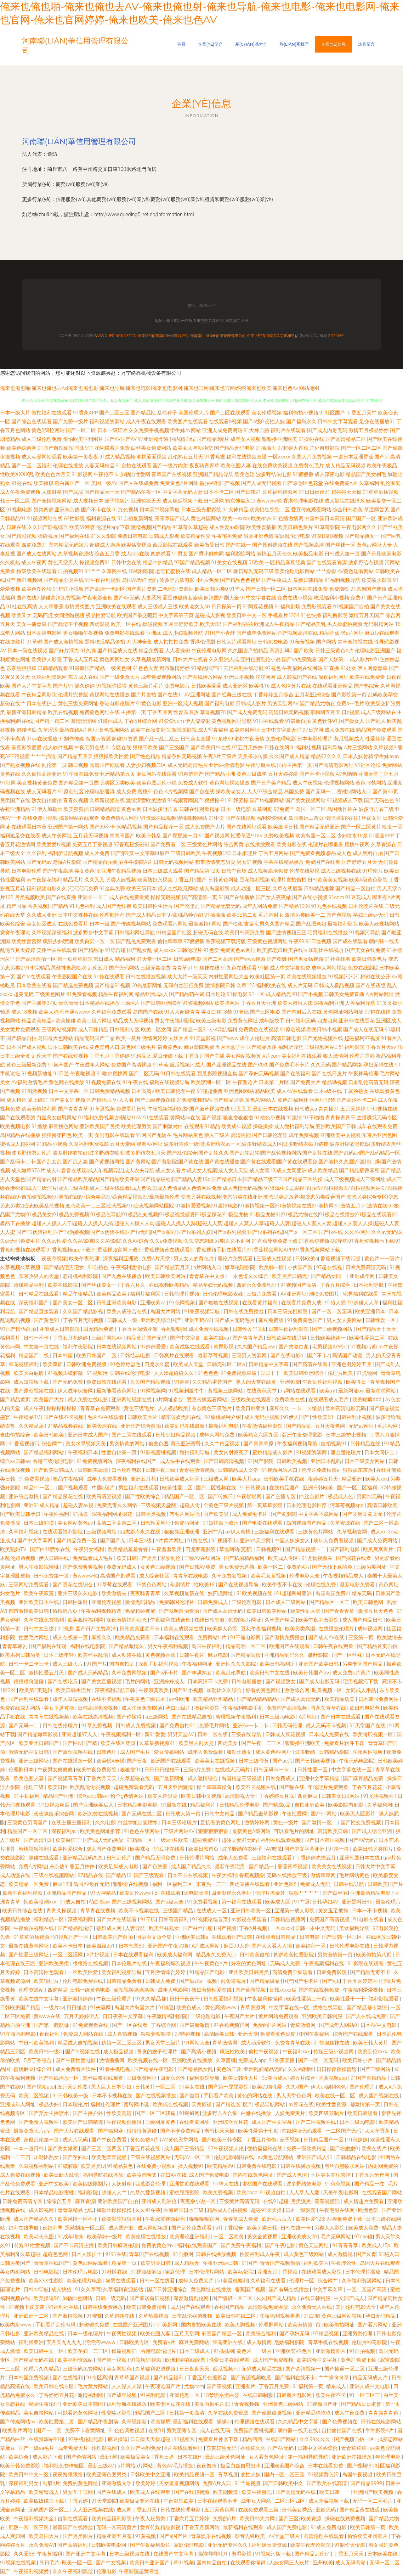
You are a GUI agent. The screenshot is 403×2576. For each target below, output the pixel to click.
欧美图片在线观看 (187, 422)
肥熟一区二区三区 (29, 2527)
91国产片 (96, 1664)
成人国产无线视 (113, 906)
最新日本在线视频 (273, 1109)
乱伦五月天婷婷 (17, 950)
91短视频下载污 (221, 1523)
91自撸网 (183, 2254)
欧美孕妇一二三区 (88, 2351)
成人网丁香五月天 (137, 2510)
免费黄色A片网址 (179, 483)
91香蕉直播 (282, 2060)
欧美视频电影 (15, 1126)
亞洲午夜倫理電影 (302, 1435)
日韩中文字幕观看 (338, 422)
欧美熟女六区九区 (259, 1435)
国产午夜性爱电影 (76, 2060)
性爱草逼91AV (247, 836)
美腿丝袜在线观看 (57, 950)
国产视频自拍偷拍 (179, 1611)
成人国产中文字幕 (272, 2122)
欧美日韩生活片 (74, 1690)
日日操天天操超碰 (151, 2439)
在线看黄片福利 (260, 1303)
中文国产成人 (349, 2298)
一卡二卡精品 (307, 1408)
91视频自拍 (273, 2193)
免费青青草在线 (293, 2043)
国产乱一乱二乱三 (159, 739)
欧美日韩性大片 (241, 2078)
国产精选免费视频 (73, 985)
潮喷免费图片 (324, 1294)
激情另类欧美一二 (305, 915)
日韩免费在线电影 (257, 2166)
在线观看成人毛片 (329, 1400)
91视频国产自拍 (351, 607)
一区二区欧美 (229, 2237)
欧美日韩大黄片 (371, 2043)
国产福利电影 (219, 703)
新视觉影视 (184, 730)
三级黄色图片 (50, 994)
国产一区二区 (81, 430)
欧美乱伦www (135, 1893)
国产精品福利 (169, 2378)
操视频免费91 (94, 562)
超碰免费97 (205, 1840)
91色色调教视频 (127, 2430)
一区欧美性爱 (83, 1972)
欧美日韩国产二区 (97, 1355)
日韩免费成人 (213, 1602)
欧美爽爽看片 (378, 1549)
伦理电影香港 (100, 792)
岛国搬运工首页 (306, 818)
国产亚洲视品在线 (226, 1065)
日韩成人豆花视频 (286, 1734)
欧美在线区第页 (118, 1743)
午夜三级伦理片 (114, 1999)
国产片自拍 (143, 695)
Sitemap (336, 336)
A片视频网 (176, 792)
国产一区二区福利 (31, 466)
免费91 (358, 598)
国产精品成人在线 (117, 651)
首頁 (181, 44)
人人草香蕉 (51, 607)
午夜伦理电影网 (209, 651)
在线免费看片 (73, 924)
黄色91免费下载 (359, 2360)
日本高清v (142, 1091)
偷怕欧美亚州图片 (83, 439)
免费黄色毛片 (309, 466)
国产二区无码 (144, 1074)
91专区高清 (99, 2378)
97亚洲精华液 (153, 439)
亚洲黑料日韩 (357, 1902)
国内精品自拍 (212, 2563)
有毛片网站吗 (185, 1514)
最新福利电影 (224, 1426)
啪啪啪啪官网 (205, 2219)
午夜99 (296, 941)
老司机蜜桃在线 (172, 571)
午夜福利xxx (296, 2052)
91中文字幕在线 (258, 598)
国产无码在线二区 (142, 1814)
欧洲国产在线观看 (290, 1646)
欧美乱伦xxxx (373, 2052)
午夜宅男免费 (227, 536)
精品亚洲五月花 (114, 2536)
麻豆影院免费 (199, 1047)
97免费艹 (284, 809)
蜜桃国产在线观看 (263, 2184)
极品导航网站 (270, 2104)
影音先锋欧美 (250, 2536)
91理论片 (372, 871)
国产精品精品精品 (257, 1699)
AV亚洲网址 (197, 695)
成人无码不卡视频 (326, 1726)
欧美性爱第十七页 (259, 2131)
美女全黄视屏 (263, 2237)
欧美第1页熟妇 (36, 1690)
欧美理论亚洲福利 (190, 2237)
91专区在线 (119, 748)
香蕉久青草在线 (329, 1708)
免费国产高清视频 (131, 1065)
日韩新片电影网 (294, 2395)
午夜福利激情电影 (131, 1267)
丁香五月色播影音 (208, 2378)
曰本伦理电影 (127, 1470)
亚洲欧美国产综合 (285, 2466)
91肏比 (241, 1012)
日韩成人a (305, 1109)
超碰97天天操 (267, 2210)
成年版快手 (271, 1021)
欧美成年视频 (236, 1126)
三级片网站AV (107, 1338)
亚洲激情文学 (117, 2483)
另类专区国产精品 (363, 1664)
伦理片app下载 (112, 527)
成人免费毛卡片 (250, 1514)
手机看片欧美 (219, 2096)
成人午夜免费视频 (20, 492)
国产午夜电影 (280, 2245)
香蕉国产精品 (230, 2307)
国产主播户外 (88, 2113)
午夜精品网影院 (39, 695)
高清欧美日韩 (333, 1831)
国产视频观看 (73, 1488)
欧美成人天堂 (189, 1364)
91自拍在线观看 (134, 466)
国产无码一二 (320, 792)
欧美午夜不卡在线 (283, 1585)
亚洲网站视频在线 (132, 1400)
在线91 (156, 2430)
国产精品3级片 (213, 439)
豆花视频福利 (24, 1364)
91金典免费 (112, 888)
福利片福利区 (146, 1294)
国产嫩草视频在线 (209, 1109)
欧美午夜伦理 (84, 1259)
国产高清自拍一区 (36, 959)
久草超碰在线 (135, 1778)
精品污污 (253, 2439)
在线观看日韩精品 (276, 1937)
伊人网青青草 (372, 668)
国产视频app (40, 2087)
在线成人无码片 (233, 1770)
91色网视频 (182, 1303)
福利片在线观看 (288, 430)
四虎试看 (160, 554)
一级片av (54, 2008)
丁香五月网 (160, 712)
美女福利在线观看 (301, 1056)
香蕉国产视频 (250, 2289)
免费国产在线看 (322, 862)
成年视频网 (370, 1629)
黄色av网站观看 (91, 2263)
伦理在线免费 (321, 1585)
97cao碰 (363, 2237)
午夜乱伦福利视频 (323, 1382)
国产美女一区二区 (73, 1303)
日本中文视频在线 (78, 915)
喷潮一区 (392, 827)
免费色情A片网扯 (119, 818)
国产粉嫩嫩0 (344, 2148)
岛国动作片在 (342, 809)
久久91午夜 (148, 2210)
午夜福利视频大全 (34, 2519)
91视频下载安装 (27, 2307)
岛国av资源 (98, 739)
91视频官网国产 (185, 800)
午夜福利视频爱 (32, 2571)
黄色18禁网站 (370, 783)
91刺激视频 (34, 1091)
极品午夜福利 (68, 1479)
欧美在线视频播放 (307, 977)
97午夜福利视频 (103, 580)
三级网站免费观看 (29, 1585)
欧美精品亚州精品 (213, 1699)
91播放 (39, 1126)
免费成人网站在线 (84, 2034)
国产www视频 (249, 959)
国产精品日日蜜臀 (362, 2404)
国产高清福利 (73, 2545)
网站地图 (309, 388)
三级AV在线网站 (203, 1558)
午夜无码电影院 (357, 1761)
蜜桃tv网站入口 (354, 792)
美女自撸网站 (39, 2413)
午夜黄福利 (50, 2554)
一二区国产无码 (344, 2131)
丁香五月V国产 (190, 880)
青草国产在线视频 (171, 474)
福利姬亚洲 (31, 2342)
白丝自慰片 (312, 1496)
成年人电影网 (173, 1990)
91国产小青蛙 (219, 633)
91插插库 (266, 448)
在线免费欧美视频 (272, 466)
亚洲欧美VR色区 (294, 2351)
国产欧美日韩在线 (210, 748)
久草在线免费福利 (44, 1620)
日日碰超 (77, 2008)
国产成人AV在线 (327, 1637)
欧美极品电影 (308, 554)
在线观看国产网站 (382, 2193)
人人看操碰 (177, 651)
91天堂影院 (104, 2501)
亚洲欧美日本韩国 (83, 2404)
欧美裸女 (140, 1849)
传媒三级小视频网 (334, 2052)
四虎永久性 (173, 2078)
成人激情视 (340, 2254)
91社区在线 (114, 2272)
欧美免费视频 (218, 2193)
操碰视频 (152, 624)
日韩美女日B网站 (341, 1796)
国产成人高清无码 (223, 1611)
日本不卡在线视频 (188, 1875)
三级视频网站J (321, 1047)
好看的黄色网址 (249, 1963)
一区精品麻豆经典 (285, 562)
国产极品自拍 (21, 1038)
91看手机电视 (115, 2069)
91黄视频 (146, 2536)
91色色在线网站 (142, 1831)
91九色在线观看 (239, 968)
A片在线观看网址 (184, 2448)
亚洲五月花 (144, 1479)
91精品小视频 (52, 1144)
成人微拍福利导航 (294, 1126)
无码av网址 (362, 1426)
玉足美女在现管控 (331, 2175)
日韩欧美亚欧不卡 (140, 1629)
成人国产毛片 (135, 1752)
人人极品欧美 (173, 1408)
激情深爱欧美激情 (146, 800)
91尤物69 (222, 739)
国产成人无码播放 (103, 1840)
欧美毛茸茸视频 (269, 1576)
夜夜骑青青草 (204, 466)
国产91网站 (324, 1814)
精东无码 (362, 1593)
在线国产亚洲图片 (133, 2325)
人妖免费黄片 (290, 2113)
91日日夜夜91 (314, 492)
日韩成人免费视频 (136, 1726)
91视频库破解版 (66, 1373)
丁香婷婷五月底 (277, 1796)
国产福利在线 (74, 536)
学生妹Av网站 (185, 430)
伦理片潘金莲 (271, 1893)
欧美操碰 (65, 1021)
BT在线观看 (168, 1893)
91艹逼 (302, 1902)
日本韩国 (63, 1355)
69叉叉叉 (241, 1109)
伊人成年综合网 (76, 1391)
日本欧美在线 (383, 2554)
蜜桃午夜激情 (249, 739)
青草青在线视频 (98, 1911)
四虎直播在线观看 (250, 1884)
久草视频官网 (352, 1532)
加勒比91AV (128, 1118)
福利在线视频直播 (246, 457)
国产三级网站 (376, 2069)
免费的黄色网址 (81, 2483)
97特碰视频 (188, 2034)
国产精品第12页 (202, 871)
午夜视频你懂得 (124, 2122)
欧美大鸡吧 (51, 1012)
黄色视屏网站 (114, 730)
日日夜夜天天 (195, 2369)
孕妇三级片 (178, 1708)
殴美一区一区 (78, 2563)
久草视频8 (384, 748)
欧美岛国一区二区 (315, 836)
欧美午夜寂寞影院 (150, 730)
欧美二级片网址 (94, 1021)
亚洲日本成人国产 (88, 1435)
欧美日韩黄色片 (369, 959)
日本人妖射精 (358, 756)
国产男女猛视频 (305, 959)
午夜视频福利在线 (324, 1963)
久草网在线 (114, 571)
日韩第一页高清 (187, 2413)
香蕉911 (84, 448)
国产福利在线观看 (29, 1699)
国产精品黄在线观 (360, 2510)
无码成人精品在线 (262, 2369)
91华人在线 (226, 2184)
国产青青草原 (248, 1338)
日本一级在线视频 (27, 651)
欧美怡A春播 (110, 1761)
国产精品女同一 (329, 1276)
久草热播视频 (154, 2316)
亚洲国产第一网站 (68, 827)
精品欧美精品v (37, 1021)
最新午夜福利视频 (23, 1893)
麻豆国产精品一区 (222, 2334)
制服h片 (51, 2483)
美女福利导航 (355, 1928)
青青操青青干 (340, 1118)
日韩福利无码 (301, 1021)
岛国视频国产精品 (307, 1523)
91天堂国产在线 (368, 1726)
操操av (224, 2422)
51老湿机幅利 (232, 2281)
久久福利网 (301, 2069)
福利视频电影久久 (46, 888)
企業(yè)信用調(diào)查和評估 (163, 336)
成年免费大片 (73, 2448)
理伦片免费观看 (236, 1259)
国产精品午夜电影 (154, 2069)
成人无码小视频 (262, 1417)
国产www (227, 1038)
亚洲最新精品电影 (371, 1893)
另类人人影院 (330, 2228)
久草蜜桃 (226, 2060)
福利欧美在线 (271, 985)
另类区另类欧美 (117, 783)
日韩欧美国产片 (385, 1884)
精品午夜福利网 (115, 994)
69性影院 (74, 518)
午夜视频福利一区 (121, 1734)
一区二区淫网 (68, 1955)
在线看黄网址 (195, 2122)
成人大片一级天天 (187, 977)
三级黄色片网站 (204, 844)
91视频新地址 (36, 1074)
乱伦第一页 (54, 765)
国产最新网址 (169, 1778)
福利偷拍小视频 (300, 413)
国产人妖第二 (333, 659)
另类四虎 (43, 510)
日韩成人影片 (251, 703)
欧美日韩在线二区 (236, 2316)
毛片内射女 (271, 915)
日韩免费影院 (332, 1972)
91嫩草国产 (61, 1065)
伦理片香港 (362, 1056)
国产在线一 (238, 545)
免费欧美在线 (290, 1400)
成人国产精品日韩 (363, 1620)
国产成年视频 (122, 2395)
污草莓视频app (347, 1505)
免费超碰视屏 (140, 1611)
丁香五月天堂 (361, 413)
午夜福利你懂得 (265, 1999)
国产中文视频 (111, 2563)
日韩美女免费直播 (344, 994)
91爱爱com (171, 721)
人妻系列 (151, 598)
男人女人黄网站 (344, 1320)
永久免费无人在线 (312, 2307)
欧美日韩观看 (363, 2113)
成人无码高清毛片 (187, 765)
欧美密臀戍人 (44, 2492)
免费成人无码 (316, 1884)
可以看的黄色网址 (78, 2413)
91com (336, 897)
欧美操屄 (160, 2422)
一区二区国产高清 (367, 2289)
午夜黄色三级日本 (146, 1699)
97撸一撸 (339, 1849)
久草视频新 (135, 2422)
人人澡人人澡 (127, 2386)
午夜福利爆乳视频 (171, 1963)
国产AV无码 (127, 598)
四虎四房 (327, 1021)
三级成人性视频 (274, 1259)
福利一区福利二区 (173, 1884)
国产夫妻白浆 (294, 1347)
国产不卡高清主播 (74, 2245)
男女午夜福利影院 (175, 1021)
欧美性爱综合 (68, 1849)
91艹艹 (92, 571)
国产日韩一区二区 (266, 589)
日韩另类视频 (151, 1514)
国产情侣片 (99, 1100)
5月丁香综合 (38, 2060)
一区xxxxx (279, 457)
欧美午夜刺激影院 (319, 1620)
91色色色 (208, 1373)
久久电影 (105, 1822)
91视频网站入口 (280, 1470)
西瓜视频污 (226, 2369)
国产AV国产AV (121, 439)
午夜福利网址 (197, 1664)
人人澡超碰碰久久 (174, 1373)
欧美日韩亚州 (251, 1408)
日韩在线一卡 (296, 2228)
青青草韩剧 (15, 1646)
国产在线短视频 (70, 1056)
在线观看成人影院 (322, 2272)
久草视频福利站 (37, 2166)
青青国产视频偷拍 (280, 2263)
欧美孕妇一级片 (105, 2237)
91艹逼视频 (248, 2483)
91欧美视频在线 (255, 1593)
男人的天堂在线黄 (256, 1382)
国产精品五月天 (75, 756)
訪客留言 (366, 44)
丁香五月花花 (367, 1787)
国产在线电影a (287, 1355)
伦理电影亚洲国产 (375, 651)
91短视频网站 (197, 1003)
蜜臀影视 (224, 1347)
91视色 (273, 668)
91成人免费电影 (329, 2527)
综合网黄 (234, 844)
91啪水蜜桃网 (112, 1074)
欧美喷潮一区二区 (211, 1082)
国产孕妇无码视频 (259, 1074)
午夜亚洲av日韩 (221, 2263)
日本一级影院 (301, 2210)
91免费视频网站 (95, 1461)
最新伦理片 (388, 1902)
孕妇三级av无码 (370, 915)
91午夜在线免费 (81, 774)
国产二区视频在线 (216, 1488)
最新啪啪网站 (381, 1391)
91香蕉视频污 (24, 1444)
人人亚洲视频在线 (93, 2510)
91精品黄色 (120, 2166)
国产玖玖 (258, 1065)
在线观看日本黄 (29, 827)
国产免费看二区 (168, 844)
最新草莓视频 (213, 1355)
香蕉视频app (333, 2078)
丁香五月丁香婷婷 (109, 1056)
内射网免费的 (384, 2166)
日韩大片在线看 (190, 659)
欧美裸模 (43, 483)
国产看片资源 (141, 589)
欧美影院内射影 (346, 1805)
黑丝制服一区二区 (85, 2228)
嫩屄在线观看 (121, 2281)
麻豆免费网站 (194, 2342)
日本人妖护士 (87, 2254)
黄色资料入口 (104, 1047)
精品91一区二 (40, 1488)
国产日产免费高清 (96, 1629)
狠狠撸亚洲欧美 (279, 439)
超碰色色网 (56, 2254)
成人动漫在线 (127, 1655)
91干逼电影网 (246, 1637)
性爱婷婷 (375, 739)
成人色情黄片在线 (291, 686)
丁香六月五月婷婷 (190, 2519)
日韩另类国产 (15, 2263)
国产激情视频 (68, 2316)
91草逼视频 (102, 1109)
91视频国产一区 (71, 1937)
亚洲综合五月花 (231, 2122)
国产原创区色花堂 (303, 483)
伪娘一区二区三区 (122, 2043)
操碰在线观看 (44, 1858)
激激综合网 (296, 1690)
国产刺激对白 (168, 1126)
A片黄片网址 (170, 1541)
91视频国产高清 (299, 1285)
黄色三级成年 (251, 774)
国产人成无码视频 (261, 483)
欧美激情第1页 (304, 2325)
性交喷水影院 (117, 2413)
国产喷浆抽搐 (238, 924)
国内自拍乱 (122, 1664)
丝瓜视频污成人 (187, 1065)
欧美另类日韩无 (290, 1276)
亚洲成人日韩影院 (60, 1329)
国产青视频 (220, 2386)
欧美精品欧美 (112, 1294)
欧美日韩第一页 (368, 2527)
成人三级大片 (68, 1664)
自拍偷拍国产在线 (342, 2430)
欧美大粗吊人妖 (295, 1003)
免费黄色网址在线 (99, 712)
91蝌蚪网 (189, 2113)
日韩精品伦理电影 (240, 1805)
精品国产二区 (151, 2413)
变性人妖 (275, 422)
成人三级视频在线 (341, 871)
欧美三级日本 (141, 888)
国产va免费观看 (299, 659)
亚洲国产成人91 (315, 2157)
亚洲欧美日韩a (192, 1937)
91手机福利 (27, 1796)
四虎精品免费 (99, 1329)
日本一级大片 (15, 413)
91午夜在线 (135, 1082)
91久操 (88, 651)
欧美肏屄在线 (102, 1426)
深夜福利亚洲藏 (121, 1259)
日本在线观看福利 (134, 1955)
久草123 (245, 985)
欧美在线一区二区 (335, 2096)
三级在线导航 (247, 1734)
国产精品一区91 (190, 1029)
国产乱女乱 (139, 950)
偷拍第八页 (65, 1611)
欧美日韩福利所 (278, 1664)
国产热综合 (366, 686)
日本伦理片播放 (363, 2272)
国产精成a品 (277, 1805)
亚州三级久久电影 (78, 1593)
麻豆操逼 (118, 2439)
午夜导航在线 (261, 765)
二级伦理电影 (206, 2016)
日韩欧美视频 (292, 1461)
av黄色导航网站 (276, 2157)
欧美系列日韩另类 (21, 1655)
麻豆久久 (279, 1408)
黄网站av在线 (185, 1118)
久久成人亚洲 (41, 915)
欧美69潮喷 (82, 527)
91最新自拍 (298, 721)
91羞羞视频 (302, 642)
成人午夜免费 (350, 2413)
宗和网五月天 (325, 712)
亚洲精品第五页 (117, 774)
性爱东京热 (186, 712)
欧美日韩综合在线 (23, 1911)
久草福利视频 (24, 1532)
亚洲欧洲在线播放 (352, 2457)
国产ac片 (282, 1761)
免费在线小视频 (295, 598)
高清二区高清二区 (117, 1523)
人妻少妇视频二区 (146, 765)
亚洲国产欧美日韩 (319, 1664)
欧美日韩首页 (204, 1849)
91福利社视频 (306, 748)
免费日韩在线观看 (107, 1382)
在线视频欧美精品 (169, 1285)
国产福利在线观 (49, 1646)
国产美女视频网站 (305, 800)
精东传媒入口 (240, 501)
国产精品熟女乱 (196, 2069)
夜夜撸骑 (207, 2466)
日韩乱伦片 (119, 1858)
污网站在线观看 (298, 1391)
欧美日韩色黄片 (295, 527)
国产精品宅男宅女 (64, 1267)
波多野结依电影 (273, 474)
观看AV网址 (149, 1144)
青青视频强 (328, 2201)
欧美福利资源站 (76, 2360)
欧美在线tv (295, 950)
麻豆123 (62, 1884)
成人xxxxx (164, 950)
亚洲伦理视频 (107, 1602)
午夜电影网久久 (359, 527)
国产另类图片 (78, 2536)
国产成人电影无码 (320, 1682)
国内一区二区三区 (285, 2475)
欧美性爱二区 (178, 1488)
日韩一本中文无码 (316, 1928)
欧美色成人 (189, 2008)
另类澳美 (301, 2201)
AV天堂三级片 (285, 2536)
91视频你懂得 (111, 686)
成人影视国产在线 (297, 677)
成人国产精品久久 (192, 1867)
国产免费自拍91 (177, 1726)
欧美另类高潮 (300, 1629)
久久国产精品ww (256, 1347)
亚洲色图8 (286, 1884)
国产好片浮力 (64, 651)
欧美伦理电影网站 (295, 571)
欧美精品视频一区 (195, 2475)
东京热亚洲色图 (379, 1135)
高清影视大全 (240, 1796)
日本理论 (216, 994)
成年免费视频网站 (161, 677)
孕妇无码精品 (381, 2316)
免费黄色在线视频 (258, 1029)
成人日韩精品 (93, 1029)
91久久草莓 (88, 2289)
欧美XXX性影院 (46, 2281)
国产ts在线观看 (33, 977)
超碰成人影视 (210, 615)
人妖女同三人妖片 (289, 2563)
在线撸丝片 (12, 642)
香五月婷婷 (83, 1867)
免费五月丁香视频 (92, 844)
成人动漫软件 (256, 2043)
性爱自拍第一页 (119, 1452)
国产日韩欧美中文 (283, 2483)
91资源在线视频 (158, 818)
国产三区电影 (265, 1012)
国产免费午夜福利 (241, 2245)
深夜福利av (64, 1831)
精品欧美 (265, 1091)
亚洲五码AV (198, 1320)
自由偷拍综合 (15, 1435)
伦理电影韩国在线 (234, 2157)
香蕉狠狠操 (173, 1329)
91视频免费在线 (103, 1082)
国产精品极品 (265, 1981)
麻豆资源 (85, 2201)
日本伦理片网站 (207, 2272)
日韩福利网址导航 (135, 933)
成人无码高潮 (351, 2563)
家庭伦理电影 (189, 2545)
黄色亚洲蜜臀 (186, 1444)
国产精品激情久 (127, 1646)
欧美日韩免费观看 (147, 2307)
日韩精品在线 (366, 1444)
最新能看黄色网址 (117, 1391)
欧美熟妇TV (13, 1549)
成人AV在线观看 (294, 1091)
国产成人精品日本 (146, 915)
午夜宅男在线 (89, 748)
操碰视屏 (48, 536)
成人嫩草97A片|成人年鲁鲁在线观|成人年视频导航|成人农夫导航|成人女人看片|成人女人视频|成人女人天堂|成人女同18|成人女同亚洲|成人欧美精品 (174, 1170)
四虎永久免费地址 (257, 1285)
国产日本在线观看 (341, 1717)
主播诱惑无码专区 (377, 1118)
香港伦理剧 (202, 642)
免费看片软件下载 (345, 1743)
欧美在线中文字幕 (39, 1999)
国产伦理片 (362, 2087)
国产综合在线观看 (31, 422)
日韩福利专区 (125, 1029)
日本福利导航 (369, 1285)
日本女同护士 (380, 1452)
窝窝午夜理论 (15, 933)
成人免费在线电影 (88, 1400)
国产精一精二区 (52, 721)
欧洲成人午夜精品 (274, 624)
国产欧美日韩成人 (54, 1470)
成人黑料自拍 (368, 853)
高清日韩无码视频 (289, 712)
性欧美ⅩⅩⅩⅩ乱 (17, 474)
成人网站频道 (153, 2228)
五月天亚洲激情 (176, 1787)
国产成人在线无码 (363, 1029)
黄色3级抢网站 (48, 430)
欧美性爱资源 (332, 2104)
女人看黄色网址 (267, 2457)
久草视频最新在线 (185, 1593)
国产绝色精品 (145, 756)
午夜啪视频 (82, 1074)
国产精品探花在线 (63, 1496)
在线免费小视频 (40, 818)
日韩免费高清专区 (23, 2201)
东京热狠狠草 (21, 668)
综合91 (44, 2069)
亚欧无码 (326, 2510)
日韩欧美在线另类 (287, 1338)
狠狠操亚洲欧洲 (182, 1532)
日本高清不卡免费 (208, 1682)
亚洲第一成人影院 (295, 1911)
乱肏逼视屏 (234, 1981)
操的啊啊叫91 (213, 2554)
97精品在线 (91, 1875)
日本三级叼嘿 (39, 1523)
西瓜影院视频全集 (217, 1074)
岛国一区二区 (311, 809)
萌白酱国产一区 (72, 483)
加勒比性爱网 (135, 474)
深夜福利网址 (333, 677)
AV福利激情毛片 (29, 1082)
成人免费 (126, 792)
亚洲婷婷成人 (169, 1682)
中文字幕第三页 (176, 615)
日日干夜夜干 (185, 1999)
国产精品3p (91, 950)
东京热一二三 (211, 1884)
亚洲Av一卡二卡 (251, 1726)
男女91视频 (250, 862)
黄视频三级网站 (226, 1391)
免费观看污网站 (170, 924)
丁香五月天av (381, 1047)
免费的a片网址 (245, 1620)
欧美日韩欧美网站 (166, 1276)
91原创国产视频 (368, 589)
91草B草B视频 (327, 536)
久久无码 (321, 1065)
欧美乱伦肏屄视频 (90, 1787)
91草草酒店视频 (381, 492)
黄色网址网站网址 (343, 1012)
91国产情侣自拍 (18, 1329)
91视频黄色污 (324, 2475)
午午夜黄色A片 (211, 1963)
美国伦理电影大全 (356, 2307)
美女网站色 (119, 2369)
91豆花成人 (358, 897)
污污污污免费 (83, 888)
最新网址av (350, 1391)
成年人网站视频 (329, 968)
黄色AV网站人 (260, 1100)
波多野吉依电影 (177, 580)
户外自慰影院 (324, 448)
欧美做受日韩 (209, 545)
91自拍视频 (362, 2351)
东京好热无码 (222, 2448)
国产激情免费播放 (285, 1637)
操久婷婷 (85, 686)
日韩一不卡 (37, 1338)
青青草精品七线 (76, 2210)
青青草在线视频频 (49, 1717)
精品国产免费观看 (376, 730)
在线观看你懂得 (248, 2563)
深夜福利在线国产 (136, 1461)
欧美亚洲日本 (371, 1311)
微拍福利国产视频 (220, 483)
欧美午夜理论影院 (311, 2545)
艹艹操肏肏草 (334, 2378)
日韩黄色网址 (223, 880)
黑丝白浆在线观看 (103, 2078)
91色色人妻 (145, 668)
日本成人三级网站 (286, 1602)
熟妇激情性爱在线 (212, 1990)
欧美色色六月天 (53, 474)
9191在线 (116, 2254)
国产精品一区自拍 (355, 888)
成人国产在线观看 (191, 2307)
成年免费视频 (304, 1135)
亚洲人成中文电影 (370, 2386)
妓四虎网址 (221, 1593)
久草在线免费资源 (228, 2413)
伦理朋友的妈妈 (342, 818)
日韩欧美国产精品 (21, 2008)
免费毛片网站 (214, 1726)
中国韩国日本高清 (324, 518)
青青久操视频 (62, 1911)
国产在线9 (27, 598)
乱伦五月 (98, 968)
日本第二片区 (274, 1082)
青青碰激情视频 (197, 1470)
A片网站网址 (380, 994)
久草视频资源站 (75, 554)
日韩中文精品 (220, 1814)
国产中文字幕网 (35, 1541)
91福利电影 (153, 2395)
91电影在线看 (369, 1919)
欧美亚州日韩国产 (39, 1743)
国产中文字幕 (186, 1338)
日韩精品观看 (53, 668)
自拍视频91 (71, 571)
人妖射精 (52, 492)
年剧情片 (180, 1585)
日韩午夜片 (192, 1655)
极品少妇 (49, 2104)
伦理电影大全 (305, 1576)
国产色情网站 (82, 2457)
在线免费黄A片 (341, 483)
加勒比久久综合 (225, 1690)
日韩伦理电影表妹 (223, 1294)
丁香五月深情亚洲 (138, 1329)
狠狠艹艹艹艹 (304, 1893)
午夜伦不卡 (106, 474)
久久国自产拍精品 (248, 651)
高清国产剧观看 (107, 765)
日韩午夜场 (234, 871)
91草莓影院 (327, 527)
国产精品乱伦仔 (76, 1928)
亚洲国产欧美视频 (373, 2492)
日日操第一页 (226, 607)
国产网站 (326, 642)
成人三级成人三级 (158, 607)
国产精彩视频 (21, 536)
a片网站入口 (208, 1267)
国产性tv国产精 (80, 1743)
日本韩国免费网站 (379, 1699)
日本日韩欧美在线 (68, 1047)
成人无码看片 (41, 792)
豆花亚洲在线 (228, 2342)
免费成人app (252, 2060)
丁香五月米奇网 (372, 2175)
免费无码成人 (122, 1567)
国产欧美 (304, 651)
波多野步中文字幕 (93, 933)
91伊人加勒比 (46, 809)
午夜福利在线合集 (171, 1620)
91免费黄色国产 (305, 1320)
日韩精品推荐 (319, 888)
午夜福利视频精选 (101, 1611)
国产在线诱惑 (370, 985)
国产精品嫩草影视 (38, 1734)
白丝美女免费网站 (151, 448)
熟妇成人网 (109, 1928)
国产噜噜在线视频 (219, 1303)
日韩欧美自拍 (255, 1955)
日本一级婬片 (112, 430)
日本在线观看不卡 (218, 2501)
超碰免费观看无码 (134, 1787)
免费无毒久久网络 (118, 1505)
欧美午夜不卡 (331, 2395)
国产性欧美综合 (143, 1496)
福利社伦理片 (106, 2104)
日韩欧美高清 (93, 1470)
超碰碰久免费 (95, 2325)
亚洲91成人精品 (42, 1505)
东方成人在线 (83, 677)
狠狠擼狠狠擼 (238, 1118)
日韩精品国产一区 (324, 2140)
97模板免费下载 (345, 2219)
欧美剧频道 (226, 2492)
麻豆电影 (218, 1655)
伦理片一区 (302, 2281)
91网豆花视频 (258, 607)
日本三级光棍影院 (201, 510)
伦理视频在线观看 (255, 2422)
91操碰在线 (311, 439)
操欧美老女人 (231, 792)
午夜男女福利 (89, 1549)
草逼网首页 (376, 510)
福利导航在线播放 (103, 2175)
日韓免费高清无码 (366, 1267)
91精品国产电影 (207, 1972)
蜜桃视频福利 (34, 1849)
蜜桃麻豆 (24, 2069)
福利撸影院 (335, 615)
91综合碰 (115, 950)
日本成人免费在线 (329, 1734)
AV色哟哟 (346, 774)
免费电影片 (177, 686)
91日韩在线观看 (178, 1074)
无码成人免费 (285, 1963)
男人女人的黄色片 (194, 1259)
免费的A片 (298, 1567)
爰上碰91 (38, 1100)
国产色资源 (155, 1867)
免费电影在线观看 (125, 633)
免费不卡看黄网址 (85, 2430)
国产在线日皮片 (329, 1074)
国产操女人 (351, 721)
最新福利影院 (342, 924)
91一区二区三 (365, 2395)
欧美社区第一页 (267, 977)
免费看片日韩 (131, 1109)
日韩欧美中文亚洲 (151, 2475)
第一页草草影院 (75, 959)
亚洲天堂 (248, 2034)
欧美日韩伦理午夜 (175, 1091)
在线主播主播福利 (72, 1822)
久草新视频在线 (107, 800)
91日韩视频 (253, 1488)
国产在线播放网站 (203, 677)
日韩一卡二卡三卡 (29, 1664)
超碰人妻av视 (78, 1505)
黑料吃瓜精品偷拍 (105, 642)
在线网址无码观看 (302, 2131)
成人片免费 (97, 853)
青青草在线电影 (191, 1576)
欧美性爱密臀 (26, 941)
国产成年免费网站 (256, 633)
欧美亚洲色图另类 (107, 2475)
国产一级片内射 (170, 466)
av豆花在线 (301, 2104)
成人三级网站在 (378, 712)
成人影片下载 (48, 2457)
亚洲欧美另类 (54, 1963)
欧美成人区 (278, 1902)
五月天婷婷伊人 (82, 2016)
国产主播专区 (281, 1496)
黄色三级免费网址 (78, 703)
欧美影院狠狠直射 (122, 2219)
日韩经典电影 (135, 1355)
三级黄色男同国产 (28, 1822)
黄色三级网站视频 (342, 2316)
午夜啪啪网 (249, 1496)
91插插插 (214, 915)
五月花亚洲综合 (312, 695)
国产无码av (39, 862)
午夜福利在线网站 (302, 668)
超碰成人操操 (105, 545)
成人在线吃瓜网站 (178, 888)
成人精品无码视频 (345, 466)
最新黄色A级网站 (252, 1831)
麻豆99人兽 (236, 1946)
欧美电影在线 (291, 844)
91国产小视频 (307, 994)
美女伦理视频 (267, 413)
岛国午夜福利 (207, 1646)
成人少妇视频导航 (183, 633)
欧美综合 (19, 2457)
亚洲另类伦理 (358, 2334)
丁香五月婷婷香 (360, 1981)
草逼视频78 (213, 712)
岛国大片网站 (166, 1311)
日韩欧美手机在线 (284, 1479)
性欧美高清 (119, 2113)
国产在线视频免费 (319, 1990)
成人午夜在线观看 (146, 422)
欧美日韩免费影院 (21, 2466)
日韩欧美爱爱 (206, 686)
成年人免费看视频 (107, 1479)
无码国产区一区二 (49, 2510)
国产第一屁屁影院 (229, 2087)
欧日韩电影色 (365, 1708)
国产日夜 (137, 1761)
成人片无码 (300, 985)
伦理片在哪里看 (325, 844)
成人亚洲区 (235, 686)
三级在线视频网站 (54, 1875)
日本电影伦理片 (314, 739)
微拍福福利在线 (265, 2148)
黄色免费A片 (145, 2140)
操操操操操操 (62, 1408)
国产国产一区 (361, 518)
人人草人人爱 (305, 2193)
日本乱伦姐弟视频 (192, 2316)
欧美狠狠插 (76, 809)
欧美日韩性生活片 (153, 906)
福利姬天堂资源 (270, 2545)
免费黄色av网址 (237, 950)
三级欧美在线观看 (251, 1400)
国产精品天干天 (102, 492)
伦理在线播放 (68, 466)
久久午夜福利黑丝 (73, 2571)
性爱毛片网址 (34, 1637)
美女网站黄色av (76, 1523)
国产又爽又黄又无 (363, 1514)
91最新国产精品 (87, 668)
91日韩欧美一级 (71, 2096)
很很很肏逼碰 (29, 1682)
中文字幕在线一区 (352, 1770)
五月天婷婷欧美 (181, 624)
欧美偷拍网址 (339, 2325)
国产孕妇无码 (295, 2334)
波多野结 (305, 1752)
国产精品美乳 (311, 624)
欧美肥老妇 (269, 950)
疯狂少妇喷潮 (58, 941)
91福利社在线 (64, 2307)
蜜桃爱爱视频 (151, 457)
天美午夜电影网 (341, 2193)
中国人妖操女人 (293, 1541)
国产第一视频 (112, 2360)
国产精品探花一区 (163, 827)
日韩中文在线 (126, 562)
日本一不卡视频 (370, 1911)
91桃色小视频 (269, 1118)
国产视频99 (360, 2466)
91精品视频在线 (66, 1426)
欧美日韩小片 (358, 2060)
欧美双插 (53, 1364)
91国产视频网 (214, 836)
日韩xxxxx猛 (283, 1990)
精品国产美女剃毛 (366, 474)
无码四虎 (43, 615)
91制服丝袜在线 (332, 2043)
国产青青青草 (73, 1109)
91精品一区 (140, 1840)
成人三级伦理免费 (41, 439)
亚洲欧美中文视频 (340, 1135)
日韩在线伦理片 (61, 1726)
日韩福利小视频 (355, 1417)
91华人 (237, 589)
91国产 (250, 2263)
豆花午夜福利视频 (261, 1629)
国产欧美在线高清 (327, 2483)
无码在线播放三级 (287, 1875)
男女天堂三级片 (163, 2043)
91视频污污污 (343, 977)
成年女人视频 (245, 439)
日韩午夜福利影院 (289, 1329)
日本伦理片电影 (81, 2272)
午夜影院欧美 (179, 2501)
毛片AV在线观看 (106, 1417)
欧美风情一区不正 (78, 2219)
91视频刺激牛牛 (187, 1391)
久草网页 (262, 809)
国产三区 (289, 2519)
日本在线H (190, 2457)
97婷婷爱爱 (153, 1347)
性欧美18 (205, 1585)
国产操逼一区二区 (345, 2369)
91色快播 (311, 615)
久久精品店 (32, 1426)
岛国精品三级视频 (242, 1778)
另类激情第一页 (335, 1955)
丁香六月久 (133, 1285)
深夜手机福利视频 (159, 1664)
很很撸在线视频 (91, 1963)
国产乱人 (376, 721)
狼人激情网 (335, 1056)
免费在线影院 (363, 968)
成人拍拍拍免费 (171, 642)
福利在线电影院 (88, 1646)
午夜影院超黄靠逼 (139, 2571)
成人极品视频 (119, 2052)
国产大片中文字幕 (31, 686)
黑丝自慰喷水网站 (345, 2166)
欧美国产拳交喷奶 (137, 615)
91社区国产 (332, 413)
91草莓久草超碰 (190, 527)
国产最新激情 (195, 2025)
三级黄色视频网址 (267, 941)
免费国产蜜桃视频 (254, 2430)
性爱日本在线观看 (230, 2360)
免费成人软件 (193, 783)
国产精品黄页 (15, 1400)
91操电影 (237, 994)
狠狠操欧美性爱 (111, 756)
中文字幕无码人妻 (182, 492)
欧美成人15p (377, 2245)
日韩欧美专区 (134, 2342)
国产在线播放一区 (73, 1761)
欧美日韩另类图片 (373, 1849)
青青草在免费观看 (101, 1408)
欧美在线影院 (63, 1285)
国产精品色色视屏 (240, 580)
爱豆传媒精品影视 (161, 2527)
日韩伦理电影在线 (350, 1946)
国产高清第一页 (199, 897)
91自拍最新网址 (135, 518)
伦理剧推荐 (112, 915)
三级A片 (130, 1003)
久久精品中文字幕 (299, 2422)
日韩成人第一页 (342, 554)
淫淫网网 (265, 677)
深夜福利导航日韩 (115, 1690)
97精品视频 (326, 2334)
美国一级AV (104, 483)
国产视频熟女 (281, 1682)
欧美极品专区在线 (140, 2501)
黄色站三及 (228, 2069)
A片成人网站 (206, 1946)
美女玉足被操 (59, 1708)
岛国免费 (294, 792)
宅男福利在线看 (361, 1294)
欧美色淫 (245, 474)
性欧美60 (323, 1417)
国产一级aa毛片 (37, 2448)
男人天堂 (387, 888)
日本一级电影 (236, 809)
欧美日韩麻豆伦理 (118, 2245)
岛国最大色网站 (55, 1038)
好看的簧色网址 (264, 1690)
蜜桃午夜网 (357, 844)
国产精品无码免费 (156, 1858)
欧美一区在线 (126, 624)
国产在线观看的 (17, 1118)
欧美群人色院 (223, 1629)
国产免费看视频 (307, 853)
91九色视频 (125, 510)
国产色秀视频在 (340, 2422)
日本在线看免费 (326, 2466)
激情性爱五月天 (47, 1673)
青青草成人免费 (241, 2219)
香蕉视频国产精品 (48, 906)
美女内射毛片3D (213, 2404)
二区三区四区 (290, 2501)
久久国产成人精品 (289, 756)
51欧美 (256, 562)
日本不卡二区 (219, 492)
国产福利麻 (111, 2131)
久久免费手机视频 (149, 430)
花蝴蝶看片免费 (112, 448)
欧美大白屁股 (29, 1373)
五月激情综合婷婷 (166, 1972)
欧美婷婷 (146, 2483)
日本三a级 (141, 1541)
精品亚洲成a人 (151, 994)
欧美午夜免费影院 (97, 1770)
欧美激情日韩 (283, 827)
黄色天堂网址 (314, 2245)
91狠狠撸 (302, 474)
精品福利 (125, 959)
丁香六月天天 (102, 1778)
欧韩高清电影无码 (346, 1408)
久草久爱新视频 (148, 2193)
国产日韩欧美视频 (316, 1761)
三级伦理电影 (247, 1602)
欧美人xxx (376, 1479)
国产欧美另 (216, 1514)
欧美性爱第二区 (367, 1338)
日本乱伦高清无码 (368, 1082)
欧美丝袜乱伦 (93, 1655)
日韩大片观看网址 (236, 642)
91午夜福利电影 (18, 2034)
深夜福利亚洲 (329, 1003)
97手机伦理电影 (86, 2439)
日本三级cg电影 (277, 1717)
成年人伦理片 (255, 1038)
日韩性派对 (76, 1602)
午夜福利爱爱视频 (363, 1990)
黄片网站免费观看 (279, 2016)
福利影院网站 (240, 554)
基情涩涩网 (83, 721)
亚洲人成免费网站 (222, 430)
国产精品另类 (228, 1100)
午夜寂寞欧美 (154, 1690)
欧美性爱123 (310, 2219)
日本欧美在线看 (34, 985)
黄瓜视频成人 (349, 739)
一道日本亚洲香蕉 (353, 457)
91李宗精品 (37, 968)
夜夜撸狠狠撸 (68, 2475)
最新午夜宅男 (230, 1867)
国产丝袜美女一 (99, 1285)
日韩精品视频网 (288, 1919)
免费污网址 (187, 1523)
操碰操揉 (263, 1126)
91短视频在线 (382, 1109)
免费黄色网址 (243, 1021)
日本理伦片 (75, 2104)
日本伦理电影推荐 (307, 1505)
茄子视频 (290, 2140)
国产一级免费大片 (119, 677)
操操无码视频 (165, 897)
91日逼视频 (319, 941)
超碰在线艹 (12, 703)
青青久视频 (75, 800)
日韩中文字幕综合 (318, 2448)
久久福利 (36, 853)
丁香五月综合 (335, 1285)
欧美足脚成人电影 (119, 1867)
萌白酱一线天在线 (298, 2430)
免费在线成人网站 (21, 1708)
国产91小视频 (188, 1690)
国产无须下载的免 (333, 1567)
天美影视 (202, 2104)
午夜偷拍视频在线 (34, 1928)
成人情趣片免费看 (364, 2201)
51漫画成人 (110, 721)
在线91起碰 (276, 2201)
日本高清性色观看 (44, 1972)
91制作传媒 (71, 739)
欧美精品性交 (195, 536)
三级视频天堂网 (159, 1505)
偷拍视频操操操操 (134, 1990)
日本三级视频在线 (130, 2554)
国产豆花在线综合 (73, 1585)
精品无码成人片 (370, 2378)
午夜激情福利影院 (263, 1426)
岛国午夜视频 (358, 2475)
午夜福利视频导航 (298, 1444)
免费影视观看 (317, 607)
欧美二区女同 (156, 1029)
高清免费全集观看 (293, 1972)
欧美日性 (58, 1787)
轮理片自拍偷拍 (288, 880)
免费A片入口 (217, 2483)
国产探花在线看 (354, 1558)
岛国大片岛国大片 (135, 2008)
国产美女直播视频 (102, 1682)
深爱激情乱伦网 (191, 2298)
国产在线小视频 (309, 897)
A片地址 (308, 1717)
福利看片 (10, 1338)
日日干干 (270, 1373)
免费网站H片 (213, 1637)
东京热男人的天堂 (39, 1276)
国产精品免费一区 (77, 1541)
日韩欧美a (306, 1259)
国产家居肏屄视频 (150, 2298)
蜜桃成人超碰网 (17, 1144)
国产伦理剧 (186, 906)
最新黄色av (170, 1047)
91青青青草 (345, 2245)
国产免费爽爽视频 (83, 1567)
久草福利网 (379, 1805)
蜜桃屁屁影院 (185, 2193)
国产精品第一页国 (79, 783)
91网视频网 (153, 1391)
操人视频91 (191, 2166)
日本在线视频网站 (117, 1347)
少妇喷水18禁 (352, 836)
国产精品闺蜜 (246, 1655)
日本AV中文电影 (379, 2025)
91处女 (348, 668)
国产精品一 (262, 1867)
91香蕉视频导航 (202, 1311)
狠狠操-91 (215, 800)
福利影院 (88, 2193)
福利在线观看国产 (198, 2245)
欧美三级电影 (211, 1021)
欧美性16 (259, 686)
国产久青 (366, 2254)
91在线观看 (156, 1118)
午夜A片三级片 (219, 756)
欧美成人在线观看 (151, 2492)
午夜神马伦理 (363, 1074)
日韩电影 (309, 1937)
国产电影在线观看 (263, 1523)
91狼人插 (335, 1303)
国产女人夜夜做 (273, 897)
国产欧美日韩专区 (222, 2140)
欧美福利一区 (311, 1946)
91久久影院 (103, 536)
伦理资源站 (32, 1990)
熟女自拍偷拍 (46, 800)
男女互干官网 (78, 2492)
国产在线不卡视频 (64, 1417)
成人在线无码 (215, 2430)
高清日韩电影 (286, 1038)
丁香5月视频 (253, 1928)
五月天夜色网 (330, 1426)
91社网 (8, 783)
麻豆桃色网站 (63, 1126)
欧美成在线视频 (171, 2104)
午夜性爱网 (295, 1814)
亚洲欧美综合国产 (161, 1320)
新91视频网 (29, 580)
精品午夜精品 (78, 1294)
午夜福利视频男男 (280, 2316)
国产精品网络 (347, 1065)
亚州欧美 (323, 2563)
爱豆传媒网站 (169, 1752)
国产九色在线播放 (122, 1276)
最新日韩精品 (308, 580)
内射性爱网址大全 (228, 977)
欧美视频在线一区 (148, 2060)
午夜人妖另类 (151, 2519)
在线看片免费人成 (302, 1303)
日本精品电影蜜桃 (138, 1805)
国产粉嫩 (277, 959)
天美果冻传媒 (253, 756)
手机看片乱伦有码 (56, 2325)
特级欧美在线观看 (36, 571)
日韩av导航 (36, 2289)
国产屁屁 (73, 492)
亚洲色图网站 (239, 1091)
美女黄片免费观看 (20, 1029)
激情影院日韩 (220, 985)
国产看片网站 (373, 2325)
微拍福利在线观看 (51, 413)
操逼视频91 (125, 2351)
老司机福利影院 (81, 1276)
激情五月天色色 (274, 554)
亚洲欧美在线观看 (116, 607)
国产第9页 (122, 853)
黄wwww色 (269, 501)
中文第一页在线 (42, 1347)
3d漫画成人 (274, 2078)
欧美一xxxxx (236, 518)
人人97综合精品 (265, 792)
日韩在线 (16, 527)
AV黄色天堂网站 (181, 2140)
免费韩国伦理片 (177, 1602)
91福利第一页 (308, 2386)
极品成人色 (338, 853)
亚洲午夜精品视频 (121, 871)
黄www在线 (47, 2016)
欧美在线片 (374, 2148)
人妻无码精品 (99, 466)
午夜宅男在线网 (337, 2210)
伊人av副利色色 (329, 2087)
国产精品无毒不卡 (371, 1972)
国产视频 (212, 1118)
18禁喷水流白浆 (222, 2395)
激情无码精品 (140, 1602)
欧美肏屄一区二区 (94, 941)
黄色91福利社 (292, 1100)
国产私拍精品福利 (244, 1558)
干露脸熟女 (355, 1091)
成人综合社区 (155, 1576)
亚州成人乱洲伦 (159, 2201)
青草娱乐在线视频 (211, 2536)
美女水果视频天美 (86, 1444)
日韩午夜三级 (161, 1470)
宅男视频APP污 (330, 1347)
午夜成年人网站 (92, 1065)
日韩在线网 (276, 748)
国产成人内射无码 (327, 430)
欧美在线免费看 (367, 677)
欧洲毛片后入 (277, 2219)
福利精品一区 (49, 1919)
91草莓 (160, 1065)
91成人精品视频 (117, 457)
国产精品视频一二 (306, 1549)
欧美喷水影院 (376, 580)
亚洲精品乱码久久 (285, 1655)
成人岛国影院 (214, 888)
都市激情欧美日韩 (29, 1611)
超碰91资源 (125, 739)
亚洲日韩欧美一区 (251, 1911)
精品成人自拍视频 (78, 2043)
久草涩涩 (48, 730)
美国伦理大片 (194, 413)
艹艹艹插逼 (43, 756)
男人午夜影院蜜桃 (39, 1567)
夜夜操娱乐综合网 (54, 1814)
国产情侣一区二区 (233, 2298)
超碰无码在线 (208, 933)
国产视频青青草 (66, 1778)
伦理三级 (34, 1787)
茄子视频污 (117, 501)
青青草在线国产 (52, 2263)
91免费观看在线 (91, 2025)
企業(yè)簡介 (210, 44)
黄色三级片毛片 (145, 686)
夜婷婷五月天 (323, 1479)
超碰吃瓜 (26, 730)
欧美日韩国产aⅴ (311, 1673)
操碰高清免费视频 (61, 598)
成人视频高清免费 (268, 871)
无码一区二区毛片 (373, 2501)
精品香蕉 (329, 633)
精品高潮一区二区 (246, 1646)
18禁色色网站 (152, 1585)
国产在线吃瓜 (63, 1682)
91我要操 (238, 800)
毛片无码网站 (336, 2237)
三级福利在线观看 (275, 1532)
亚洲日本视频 (239, 677)
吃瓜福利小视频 (331, 598)
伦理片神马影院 (370, 2342)
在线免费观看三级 (259, 2510)
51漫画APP (381, 836)
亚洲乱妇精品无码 (264, 2069)
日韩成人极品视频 (334, 985)
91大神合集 (139, 642)
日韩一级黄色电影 (90, 1990)
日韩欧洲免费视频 (87, 1364)
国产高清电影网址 (333, 765)
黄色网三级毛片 (138, 1047)
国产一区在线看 (130, 2025)
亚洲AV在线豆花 (356, 1021)
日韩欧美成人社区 (180, 1479)
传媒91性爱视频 (32, 2245)
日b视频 (351, 712)
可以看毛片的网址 (294, 1831)
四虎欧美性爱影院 (294, 1955)
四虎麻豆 (308, 1796)
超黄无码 (24, 994)
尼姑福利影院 (289, 2342)
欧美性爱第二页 (57, 2422)
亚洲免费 (290, 1382)
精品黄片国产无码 (147, 1338)
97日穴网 (313, 730)
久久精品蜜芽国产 (213, 1382)
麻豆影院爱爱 (26, 748)
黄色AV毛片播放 (175, 2466)
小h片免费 (207, 580)
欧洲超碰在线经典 (186, 2360)
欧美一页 (83, 1135)
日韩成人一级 (123, 1320)
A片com (271, 1056)
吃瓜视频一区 (327, 1690)
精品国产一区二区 (185, 1496)
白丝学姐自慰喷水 (138, 1822)
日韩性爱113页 (249, 1329)
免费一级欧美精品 (307, 2148)
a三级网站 (157, 1717)
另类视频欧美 (30, 897)
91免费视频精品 (195, 1100)
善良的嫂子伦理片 (158, 2052)
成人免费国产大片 (205, 827)
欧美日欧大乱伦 (62, 2175)
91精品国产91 (207, 668)
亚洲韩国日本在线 (360, 1858)
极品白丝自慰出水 (241, 2466)
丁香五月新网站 (202, 2527)
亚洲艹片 (213, 1532)
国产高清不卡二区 (357, 1100)
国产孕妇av (76, 2157)
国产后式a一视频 (198, 1981)
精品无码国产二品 (94, 1038)
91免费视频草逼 (239, 1373)
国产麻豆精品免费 (363, 1778)
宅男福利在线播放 (328, 933)
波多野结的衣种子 (243, 1849)
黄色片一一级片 (382, 1259)
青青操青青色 (384, 2413)
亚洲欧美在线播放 (192, 2060)
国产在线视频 (240, 818)
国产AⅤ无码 (362, 1840)
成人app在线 (135, 554)
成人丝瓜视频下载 (182, 501)
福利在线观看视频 (281, 1840)
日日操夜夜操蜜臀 (337, 2069)
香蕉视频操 (251, 1875)
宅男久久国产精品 (274, 924)
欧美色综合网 (21, 448)
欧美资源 (311, 2519)
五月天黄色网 (220, 2510)
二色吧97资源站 (176, 589)
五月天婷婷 (353, 1109)
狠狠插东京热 (358, 1470)
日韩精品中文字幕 (269, 1364)
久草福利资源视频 (156, 2369)
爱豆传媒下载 (168, 1056)
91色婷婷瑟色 (126, 1364)
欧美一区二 (271, 1567)
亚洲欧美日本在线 (39, 1602)
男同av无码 (370, 1496)
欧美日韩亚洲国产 (150, 2563)
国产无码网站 (124, 968)
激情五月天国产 (366, 615)
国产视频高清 (309, 545)
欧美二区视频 (34, 2096)
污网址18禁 (322, 1100)
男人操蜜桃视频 (344, 624)
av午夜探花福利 (44, 880)
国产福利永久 (301, 422)
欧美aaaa (246, 2193)
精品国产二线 (34, 1355)
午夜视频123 (216, 853)
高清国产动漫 (348, 1355)
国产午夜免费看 (109, 2140)
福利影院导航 (205, 2078)
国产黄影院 (283, 1514)
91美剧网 (168, 2325)
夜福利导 (53, 2228)
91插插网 (223, 2351)
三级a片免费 (197, 1770)
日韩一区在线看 (157, 2281)
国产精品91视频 (112, 985)
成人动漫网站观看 (41, 457)
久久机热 (10, 562)
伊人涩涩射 (197, 721)
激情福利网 (91, 2395)
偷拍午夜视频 (264, 2052)
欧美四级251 (101, 1946)
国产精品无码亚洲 (319, 827)
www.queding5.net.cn (115, 336)
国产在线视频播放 (156, 2096)
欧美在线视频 (63, 712)
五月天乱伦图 (73, 2087)
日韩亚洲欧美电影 (117, 1303)
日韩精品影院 (334, 1752)
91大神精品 (235, 510)
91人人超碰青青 (182, 1012)
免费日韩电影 (132, 536)
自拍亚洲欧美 (310, 1805)
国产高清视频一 (304, 2369)
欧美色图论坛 (36, 589)
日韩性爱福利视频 (224, 1999)
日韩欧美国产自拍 (113, 1937)
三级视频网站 (102, 1532)
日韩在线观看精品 (199, 809)
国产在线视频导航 (239, 1585)
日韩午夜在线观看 (334, 1646)
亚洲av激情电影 (226, 765)
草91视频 (183, 2563)
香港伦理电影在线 (303, 501)
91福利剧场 (287, 607)
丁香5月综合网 (140, 721)
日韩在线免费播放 (244, 1311)
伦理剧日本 (22, 1770)
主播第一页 (133, 712)
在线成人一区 (212, 1911)
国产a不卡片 (164, 1673)
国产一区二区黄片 (361, 827)
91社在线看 (337, 959)
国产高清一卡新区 (105, 589)
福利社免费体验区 (64, 2466)
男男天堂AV (181, 1734)
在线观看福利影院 (63, 1532)
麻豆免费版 (271, 1320)
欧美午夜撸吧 (257, 2492)
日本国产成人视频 (26, 1047)
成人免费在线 (340, 730)
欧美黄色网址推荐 (101, 1831)
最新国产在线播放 (73, 2527)
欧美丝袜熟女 (164, 1928)
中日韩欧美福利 (37, 2043)
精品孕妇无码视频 (182, 756)
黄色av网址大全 (374, 545)
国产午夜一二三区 (262, 1743)
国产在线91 (170, 695)
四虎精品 (58, 1990)
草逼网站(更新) (236, 1549)
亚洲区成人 (388, 1021)
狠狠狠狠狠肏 (214, 1831)
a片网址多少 (169, 1400)
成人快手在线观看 (181, 1461)
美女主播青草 (31, 624)
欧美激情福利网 (39, 1109)
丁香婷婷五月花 (57, 2395)
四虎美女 (228, 1743)
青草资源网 (253, 2008)
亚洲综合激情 (24, 1496)
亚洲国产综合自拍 (141, 1426)
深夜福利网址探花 (112, 1514)
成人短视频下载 (32, 1382)
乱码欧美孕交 (383, 695)
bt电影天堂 (196, 1893)
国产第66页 (385, 792)
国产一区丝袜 (347, 1655)
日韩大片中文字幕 (376, 1867)
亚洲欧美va (153, 1303)
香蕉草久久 (252, 2448)
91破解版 (68, 2166)
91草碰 (34, 642)
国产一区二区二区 (361, 448)
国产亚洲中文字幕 (86, 2554)
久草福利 (369, 483)
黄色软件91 (325, 721)
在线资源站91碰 (47, 2439)
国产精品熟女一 (362, 536)
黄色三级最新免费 (26, 1065)
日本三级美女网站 (365, 1461)
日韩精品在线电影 (356, 2157)
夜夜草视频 (54, 1259)
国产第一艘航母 (52, 2025)
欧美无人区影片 (358, 1814)
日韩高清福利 (174, 1919)
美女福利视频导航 (122, 1972)
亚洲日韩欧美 (318, 1488)
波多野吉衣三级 (376, 809)
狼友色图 (158, 1444)
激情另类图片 (80, 607)
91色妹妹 (357, 2140)
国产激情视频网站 (51, 501)
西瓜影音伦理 (151, 2184)
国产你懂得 (129, 1717)
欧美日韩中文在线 (270, 1673)
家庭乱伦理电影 (292, 536)
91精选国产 (191, 774)
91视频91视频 (146, 2360)
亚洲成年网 (362, 1276)
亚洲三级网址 (34, 1761)
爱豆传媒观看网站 (311, 510)
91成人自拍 (73, 1902)
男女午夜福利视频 (168, 1646)
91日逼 (61, 1074)
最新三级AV (101, 2466)
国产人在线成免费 (138, 483)
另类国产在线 (15, 800)
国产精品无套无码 (221, 906)
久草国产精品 (280, 1620)
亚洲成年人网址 (18, 2104)
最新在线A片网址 (78, 730)
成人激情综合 (203, 1778)
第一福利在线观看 (242, 1902)
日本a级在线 (328, 1091)
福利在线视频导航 (169, 1082)
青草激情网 (303, 2025)
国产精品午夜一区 (141, 492)
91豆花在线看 (170, 1849)
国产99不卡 (102, 827)
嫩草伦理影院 (240, 1267)
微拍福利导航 (195, 1452)
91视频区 (185, 2439)
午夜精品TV (27, 1417)
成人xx (378, 1532)
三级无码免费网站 (83, 2369)
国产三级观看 (149, 1875)
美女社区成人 (41, 924)
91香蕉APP (85, 413)
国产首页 (190, 2096)
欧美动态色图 (39, 2237)
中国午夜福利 (315, 2034)
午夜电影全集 (97, 598)
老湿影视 (242, 2554)
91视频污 (97, 1373)
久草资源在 (383, 844)
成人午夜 (34, 1408)
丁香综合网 (164, 2025)
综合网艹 (52, 1444)
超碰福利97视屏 (362, 1038)
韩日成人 (104, 959)
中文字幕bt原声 (152, 853)
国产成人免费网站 (378, 1541)
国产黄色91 (47, 1320)
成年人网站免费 (259, 906)
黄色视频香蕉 (161, 1655)
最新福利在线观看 (193, 2422)
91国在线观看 (268, 721)
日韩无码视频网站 (174, 862)
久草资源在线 (345, 1523)
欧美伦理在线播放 (146, 2237)
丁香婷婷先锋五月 (316, 1858)
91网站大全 (197, 2043)
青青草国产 (122, 836)
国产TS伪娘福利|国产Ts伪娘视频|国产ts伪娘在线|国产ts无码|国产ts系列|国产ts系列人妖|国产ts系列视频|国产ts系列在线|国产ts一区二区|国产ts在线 (179, 1232)
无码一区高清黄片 (117, 2527)
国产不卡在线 (96, 510)
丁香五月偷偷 (261, 2140)
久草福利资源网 (49, 677)
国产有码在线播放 (289, 2289)
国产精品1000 (294, 906)
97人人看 (123, 1100)
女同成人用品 (361, 1690)
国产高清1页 (38, 1840)
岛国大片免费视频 (312, 457)
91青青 (182, 1382)
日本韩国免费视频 (29, 2378)
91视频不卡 (224, 1541)
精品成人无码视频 (133, 1021)
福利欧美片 (316, 2263)
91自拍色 (98, 1267)
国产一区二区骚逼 (156, 2113)
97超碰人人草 (364, 1303)
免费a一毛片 (350, 703)
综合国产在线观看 (353, 2034)
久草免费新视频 (230, 1576)
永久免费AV (42, 2545)
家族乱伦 (171, 1558)
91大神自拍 (257, 430)
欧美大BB (210, 624)
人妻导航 (135, 1928)
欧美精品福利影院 (112, 2519)
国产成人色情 (292, 2175)
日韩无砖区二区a (226, 1364)
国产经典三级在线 (232, 695)
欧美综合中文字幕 (317, 2360)
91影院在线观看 (366, 1963)
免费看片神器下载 (219, 2439)
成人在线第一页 (71, 1637)
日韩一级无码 (111, 2298)
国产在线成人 (112, 2492)
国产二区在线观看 (230, 413)
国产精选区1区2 (234, 2104)
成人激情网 (259, 2342)
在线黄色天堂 (262, 1391)
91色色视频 (338, 2184)
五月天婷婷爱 (283, 774)
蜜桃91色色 (150, 792)
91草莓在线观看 (114, 1585)
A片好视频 (98, 1955)
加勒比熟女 (239, 1752)
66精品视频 (129, 827)
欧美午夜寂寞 (39, 1593)
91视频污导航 (364, 933)
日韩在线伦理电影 (130, 1373)
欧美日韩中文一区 (246, 615)
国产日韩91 (248, 492)
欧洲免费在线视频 (98, 1814)
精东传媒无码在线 (181, 1417)
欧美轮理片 (47, 1981)
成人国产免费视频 (273, 2360)
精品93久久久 (326, 756)
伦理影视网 (105, 2448)
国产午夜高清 (58, 871)
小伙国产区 (300, 1267)
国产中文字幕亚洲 (305, 1849)
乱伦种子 (167, 413)
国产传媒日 (221, 1496)
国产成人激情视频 (63, 642)
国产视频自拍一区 (355, 2439)
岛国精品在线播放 (20, 1135)
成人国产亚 (122, 2228)
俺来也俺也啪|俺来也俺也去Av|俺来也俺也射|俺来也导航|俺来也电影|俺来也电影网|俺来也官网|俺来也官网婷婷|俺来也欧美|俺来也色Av (149, 388)
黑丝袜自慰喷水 (68, 968)
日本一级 (99, 924)
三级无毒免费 (155, 968)
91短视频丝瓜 (55, 1805)
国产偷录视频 (251, 1990)
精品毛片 (73, 880)
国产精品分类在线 (63, 580)
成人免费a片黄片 (352, 1673)
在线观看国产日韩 (232, 1937)
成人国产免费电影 (107, 1849)
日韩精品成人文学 (238, 1470)
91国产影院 (261, 1461)
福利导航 (332, 748)
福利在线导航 (24, 2228)
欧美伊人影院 (46, 659)
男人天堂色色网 (294, 2096)
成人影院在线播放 (345, 501)
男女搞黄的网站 (127, 1444)
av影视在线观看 (249, 1919)
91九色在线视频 (329, 906)
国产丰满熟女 (197, 1673)
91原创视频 (293, 1029)
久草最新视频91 (157, 1743)
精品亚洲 (352, 1479)
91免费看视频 (81, 994)
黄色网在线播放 (66, 1082)
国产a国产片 (173, 2536)
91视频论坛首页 (210, 1919)
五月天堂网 (122, 1144)
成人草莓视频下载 (329, 2501)
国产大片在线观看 (117, 1919)
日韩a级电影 (187, 959)
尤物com (194, 2386)
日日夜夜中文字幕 (123, 2016)
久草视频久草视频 (21, 1267)
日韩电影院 (47, 2272)
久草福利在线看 (268, 2281)
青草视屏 (228, 2475)
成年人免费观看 (206, 1752)
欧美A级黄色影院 (368, 880)
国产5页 (331, 1981)
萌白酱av (99, 1902)
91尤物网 (367, 1373)
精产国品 (16, 906)
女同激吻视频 (69, 615)
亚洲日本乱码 (326, 1461)
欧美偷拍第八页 (374, 1955)
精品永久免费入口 (216, 1955)
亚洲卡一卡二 (92, 897)
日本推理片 (244, 853)
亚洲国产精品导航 (213, 474)
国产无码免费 (68, 1382)
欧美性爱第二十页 (307, 1999)
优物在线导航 (328, 2008)
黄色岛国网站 (206, 518)
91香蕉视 (214, 457)
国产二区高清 (217, 959)
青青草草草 (354, 2448)
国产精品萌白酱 (186, 994)
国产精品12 (119, 1875)
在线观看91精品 (202, 1126)
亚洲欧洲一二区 (32, 2316)
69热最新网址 (146, 985)
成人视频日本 (88, 501)
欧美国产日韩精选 (83, 2122)
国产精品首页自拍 (378, 1646)
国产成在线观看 (350, 941)
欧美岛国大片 (44, 2536)
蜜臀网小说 (137, 2104)
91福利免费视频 (96, 1118)
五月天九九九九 (64, 2342)
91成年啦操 (71, 2237)
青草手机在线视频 (328, 2342)
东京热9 (58, 1867)
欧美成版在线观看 (190, 1347)
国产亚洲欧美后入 (94, 1805)
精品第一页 (124, 2263)
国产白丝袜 (335, 1893)
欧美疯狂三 (68, 1840)
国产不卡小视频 (317, 774)
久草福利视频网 (280, 492)
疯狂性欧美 (233, 2052)
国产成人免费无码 (247, 712)
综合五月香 (107, 554)
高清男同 (241, 1135)
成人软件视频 (58, 748)
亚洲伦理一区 (185, 2395)
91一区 (256, 994)
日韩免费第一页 (52, 1576)
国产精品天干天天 (377, 1329)
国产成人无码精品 (88, 1673)
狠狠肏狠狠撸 (156, 2034)
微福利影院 (207, 1708)
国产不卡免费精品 (181, 2131)
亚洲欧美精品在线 (44, 2334)
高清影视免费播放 (268, 2307)
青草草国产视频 (132, 2378)
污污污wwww (100, 2342)
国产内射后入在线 (301, 1012)
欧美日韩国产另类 (137, 1558)
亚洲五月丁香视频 (278, 2272)
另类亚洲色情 (258, 536)
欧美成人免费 (364, 2228)
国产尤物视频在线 (323, 1038)
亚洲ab (154, 633)
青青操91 (328, 1109)
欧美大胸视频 (240, 2325)
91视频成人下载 (345, 800)
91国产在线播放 (236, 897)
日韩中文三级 (39, 1629)
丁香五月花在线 (143, 2148)
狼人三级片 (217, 1135)
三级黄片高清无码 (240, 2201)
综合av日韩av (15, 1461)
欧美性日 (356, 1382)
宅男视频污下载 (361, 1682)
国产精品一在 (370, 2184)
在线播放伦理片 (337, 1629)
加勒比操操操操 (114, 2210)
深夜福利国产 (34, 1303)
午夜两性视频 (368, 1752)
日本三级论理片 (180, 1822)
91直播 (331, 668)
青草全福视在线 (355, 642)
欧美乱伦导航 (231, 1673)
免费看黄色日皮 (278, 2034)
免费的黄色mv (158, 2245)
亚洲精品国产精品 (67, 1893)
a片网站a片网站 (135, 2466)
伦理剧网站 (271, 2325)
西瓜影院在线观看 (173, 545)
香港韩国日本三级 (184, 2210)
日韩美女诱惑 (297, 2510)
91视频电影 (19, 510)
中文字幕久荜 (328, 2289)
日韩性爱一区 (381, 1320)
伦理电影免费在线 (83, 1981)
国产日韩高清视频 (224, 1461)
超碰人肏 (190, 1505)
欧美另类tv (93, 2166)
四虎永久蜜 (157, 1364)
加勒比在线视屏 (326, 950)
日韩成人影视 (164, 536)
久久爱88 (24, 2554)
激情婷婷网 (257, 1822)
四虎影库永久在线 (141, 1532)
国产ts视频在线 (83, 2052)
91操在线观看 (109, 977)
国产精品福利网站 (44, 1452)
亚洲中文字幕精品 (320, 1778)
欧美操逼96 (47, 2298)
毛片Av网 (388, 1426)
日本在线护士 (41, 703)
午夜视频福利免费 (168, 1109)
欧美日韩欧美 (49, 1435)
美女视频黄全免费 (37, 783)
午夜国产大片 (240, 2016)
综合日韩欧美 (347, 510)
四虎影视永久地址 (232, 1893)
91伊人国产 (296, 1417)
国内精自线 (182, 439)
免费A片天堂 (156, 1259)
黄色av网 (131, 809)
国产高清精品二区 (346, 439)
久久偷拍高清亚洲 (41, 774)
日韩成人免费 (161, 1981)
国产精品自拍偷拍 (102, 862)
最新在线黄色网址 (29, 1946)
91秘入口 (389, 2254)
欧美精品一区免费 (29, 1884)
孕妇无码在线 (378, 1065)
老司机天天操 (220, 2131)
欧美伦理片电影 (85, 2281)
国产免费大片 (305, 1082)
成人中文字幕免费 (290, 968)
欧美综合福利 (261, 2334)
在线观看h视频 (225, 422)
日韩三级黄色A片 (334, 651)
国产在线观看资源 (327, 562)
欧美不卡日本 (68, 1946)
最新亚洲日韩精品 (26, 712)
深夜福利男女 (24, 2483)
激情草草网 (323, 1875)
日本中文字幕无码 (281, 730)
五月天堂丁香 (230, 1047)
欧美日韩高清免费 (244, 933)
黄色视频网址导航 (232, 721)
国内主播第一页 (294, 765)
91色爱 (211, 950)
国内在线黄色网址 (253, 2175)
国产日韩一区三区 (342, 1937)
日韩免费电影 (273, 642)
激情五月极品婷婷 (369, 430)
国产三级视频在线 (155, 1100)
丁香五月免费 (274, 2386)
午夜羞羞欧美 (167, 1549)
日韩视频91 (269, 1549)
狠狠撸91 (131, 1770)
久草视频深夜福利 (51, 933)
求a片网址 (352, 633)
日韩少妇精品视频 (176, 1435)
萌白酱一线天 (384, 941)
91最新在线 (174, 1805)
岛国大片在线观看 (380, 2263)
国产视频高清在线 (298, 633)
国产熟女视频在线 (20, 765)
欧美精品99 (220, 2166)
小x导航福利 (223, 1029)
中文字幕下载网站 (319, 1514)
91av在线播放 (41, 739)
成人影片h (361, 659)
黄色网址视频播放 (229, 783)
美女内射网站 (15, 2272)
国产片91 (63, 686)
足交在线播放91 (377, 422)
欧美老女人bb (194, 607)
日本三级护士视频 (346, 1435)
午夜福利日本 (83, 1452)
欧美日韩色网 (368, 1602)
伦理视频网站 (339, 783)
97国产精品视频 (192, 562)
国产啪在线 (292, 1787)
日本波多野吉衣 (160, 809)
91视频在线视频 (18, 2563)
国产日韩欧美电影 (381, 554)
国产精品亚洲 (220, 774)
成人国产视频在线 (379, 2096)
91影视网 (82, 474)
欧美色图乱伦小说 (156, 783)
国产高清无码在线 (296, 2492)
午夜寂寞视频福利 (166, 2219)
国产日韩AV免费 (198, 1567)
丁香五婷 (78, 2501)
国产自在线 (201, 792)
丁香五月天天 (349, 2554)
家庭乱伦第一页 (42, 2140)
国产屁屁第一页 (180, 836)
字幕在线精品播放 (284, 862)
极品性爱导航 (101, 615)
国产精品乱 (299, 1426)
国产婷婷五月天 (359, 862)
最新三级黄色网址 (226, 2457)
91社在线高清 (21, 607)
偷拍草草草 (170, 941)
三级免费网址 (142, 2078)
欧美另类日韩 (262, 2228)
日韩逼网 (214, 501)
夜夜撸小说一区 (198, 2201)
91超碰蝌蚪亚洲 (294, 1593)
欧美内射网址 (245, 730)
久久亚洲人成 (224, 659)
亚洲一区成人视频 (183, 703)
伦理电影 (106, 2571)
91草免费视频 (97, 1726)
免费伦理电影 (281, 739)
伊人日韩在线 (54, 1558)
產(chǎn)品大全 (251, 44)
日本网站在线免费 (307, 589)
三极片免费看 (262, 1294)
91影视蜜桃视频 (158, 1452)
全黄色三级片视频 (224, 1505)
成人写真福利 (213, 730)
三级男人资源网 (249, 1355)
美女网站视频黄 (243, 1056)
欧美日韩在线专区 (54, 2386)
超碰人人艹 (114, 2193)
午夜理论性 (344, 2263)
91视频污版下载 (273, 2554)
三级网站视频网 (59, 1029)
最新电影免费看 (358, 1585)
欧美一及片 (128, 1038)
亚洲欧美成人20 (299, 2237)
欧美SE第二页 (242, 915)
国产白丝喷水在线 (50, 1549)
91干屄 (148, 1919)
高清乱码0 (281, 651)
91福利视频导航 (342, 580)
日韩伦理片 (189, 950)
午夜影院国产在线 (72, 977)
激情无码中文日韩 (29, 1752)
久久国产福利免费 (141, 2448)
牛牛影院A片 (138, 862)
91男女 (180, 554)
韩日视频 (78, 765)
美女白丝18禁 (216, 1012)
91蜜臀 (94, 2316)
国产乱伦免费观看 (136, 941)
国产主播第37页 (39, 1003)
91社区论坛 (368, 765)
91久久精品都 (151, 1999)
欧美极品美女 (136, 2457)
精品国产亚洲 (58, 1796)
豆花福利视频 (255, 880)
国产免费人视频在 (39, 2122)
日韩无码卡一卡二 (274, 1770)
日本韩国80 (131, 1946)
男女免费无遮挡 (237, 1567)
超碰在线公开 (375, 977)
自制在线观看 (73, 2519)
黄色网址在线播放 (211, 2289)
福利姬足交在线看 (20, 836)
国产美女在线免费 (365, 950)
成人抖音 (16, 1100)
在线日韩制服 (210, 1620)
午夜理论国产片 (163, 2386)
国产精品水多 (262, 1047)
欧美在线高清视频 (93, 1717)
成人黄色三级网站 (304, 2254)
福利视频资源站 (107, 422)
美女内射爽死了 (231, 1452)
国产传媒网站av (18, 2422)
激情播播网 (112, 2060)
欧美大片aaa (247, 1479)
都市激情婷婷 (175, 668)
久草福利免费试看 (111, 1012)
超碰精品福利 (29, 1285)
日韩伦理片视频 (182, 1294)
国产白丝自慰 (198, 1928)
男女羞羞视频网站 (180, 2483)
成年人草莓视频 (71, 1699)
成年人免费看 (233, 1858)
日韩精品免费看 (124, 1981)
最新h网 (109, 2457)
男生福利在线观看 (139, 1488)
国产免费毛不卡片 (289, 1065)
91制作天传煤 (350, 2545)
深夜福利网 (81, 1919)
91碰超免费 (210, 1091)
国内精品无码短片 (68, 545)
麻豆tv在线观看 (382, 633)
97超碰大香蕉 (292, 448)
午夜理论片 (245, 1082)
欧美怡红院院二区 (269, 510)
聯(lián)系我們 (294, 44)
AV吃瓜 (274, 1849)
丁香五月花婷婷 (71, 1338)
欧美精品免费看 (133, 1637)
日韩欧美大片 (143, 1417)
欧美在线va (217, 1338)
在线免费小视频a (155, 2166)
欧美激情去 (114, 1593)
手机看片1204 (283, 615)
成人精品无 (278, 994)
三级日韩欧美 (186, 853)
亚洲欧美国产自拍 (118, 2201)
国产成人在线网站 (36, 554)
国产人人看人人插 (272, 1946)
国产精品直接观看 (39, 1311)
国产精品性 (143, 413)
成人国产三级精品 (185, 2148)
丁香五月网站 (273, 853)
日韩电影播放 (247, 1682)
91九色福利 (82, 906)
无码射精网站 (378, 624)
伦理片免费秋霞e (320, 1470)
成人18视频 (24, 1012)
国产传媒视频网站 (131, 924)
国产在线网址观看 (246, 827)
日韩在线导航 (349, 1884)
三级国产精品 (178, 1911)
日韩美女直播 (195, 739)
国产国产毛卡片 (301, 1981)
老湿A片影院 (67, 862)
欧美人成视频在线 (184, 1629)
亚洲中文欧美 (54, 2184)
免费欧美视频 (279, 836)
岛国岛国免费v (332, 1593)
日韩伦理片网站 (197, 1858)
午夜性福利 (57, 1514)
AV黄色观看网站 (356, 571)
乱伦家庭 (390, 483)
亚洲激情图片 (331, 2351)
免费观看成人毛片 (93, 1558)
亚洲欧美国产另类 (100, 1126)
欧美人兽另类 (163, 1796)
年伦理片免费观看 (328, 1787)
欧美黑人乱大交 (197, 1743)
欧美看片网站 (18, 2430)
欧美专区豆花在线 (171, 2404)
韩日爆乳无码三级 (253, 571)
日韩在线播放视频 (146, 977)
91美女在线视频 (229, 562)
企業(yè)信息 (333, 44)
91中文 (216, 818)
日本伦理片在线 (365, 906)
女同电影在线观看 (114, 1135)
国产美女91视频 (67, 1100)
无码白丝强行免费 (183, 985)
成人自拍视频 (123, 2034)
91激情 (294, 1118)
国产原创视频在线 (272, 545)
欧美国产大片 (49, 1400)
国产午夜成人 (277, 580)
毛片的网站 (138, 1682)
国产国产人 (113, 1541)
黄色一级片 (286, 1822)
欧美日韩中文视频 (202, 1796)
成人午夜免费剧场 (142, 1708)
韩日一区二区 (15, 501)
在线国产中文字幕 (174, 2554)
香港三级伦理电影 (53, 1461)
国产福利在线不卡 (295, 2378)
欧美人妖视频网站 (379, 924)
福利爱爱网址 (272, 818)
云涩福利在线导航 (244, 668)
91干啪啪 (313, 1118)
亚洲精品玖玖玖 (314, 2413)
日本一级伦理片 (86, 2334)
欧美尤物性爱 (267, 2087)
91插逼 (81, 1514)
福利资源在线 (101, 518)
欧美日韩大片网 (258, 2519)
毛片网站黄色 (188, 1135)
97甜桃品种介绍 (185, 915)
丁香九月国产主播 (204, 1056)
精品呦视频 (334, 1082)
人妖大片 (178, 1038)
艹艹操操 (326, 571)
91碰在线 (21, 483)
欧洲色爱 (368, 2210)
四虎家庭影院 (201, 1549)
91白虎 (311, 2316)
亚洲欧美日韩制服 (322, 2016)
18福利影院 (141, 571)
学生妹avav (386, 756)
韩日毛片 (49, 2563)
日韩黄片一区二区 (156, 2087)
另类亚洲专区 (182, 2430)
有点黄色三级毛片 (212, 1408)
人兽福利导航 (360, 1003)
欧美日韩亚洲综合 (304, 1373)
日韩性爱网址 (156, 1523)
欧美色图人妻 (236, 466)
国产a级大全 (170, 1902)
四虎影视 (99, 624)
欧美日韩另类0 (211, 589)
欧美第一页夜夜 (80, 457)
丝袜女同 (371, 818)
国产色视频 (339, 915)
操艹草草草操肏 (214, 1787)
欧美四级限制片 (327, 2113)
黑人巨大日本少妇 (112, 2087)
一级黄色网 (118, 668)
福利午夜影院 (78, 1347)
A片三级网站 (358, 748)
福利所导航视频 (65, 853)
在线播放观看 (260, 844)
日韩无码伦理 (288, 1726)
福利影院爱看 (384, 1999)
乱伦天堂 (41, 1056)
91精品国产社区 (174, 933)
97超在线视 (377, 1012)
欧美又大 (21, 615)
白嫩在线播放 (256, 2113)
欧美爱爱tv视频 (54, 844)
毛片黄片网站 (93, 2386)
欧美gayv (261, 518)
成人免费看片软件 (76, 2069)
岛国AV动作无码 (140, 580)
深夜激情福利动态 (127, 1620)
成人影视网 (42, 2210)
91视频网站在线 (45, 518)
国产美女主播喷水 (49, 2113)
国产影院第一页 (348, 695)
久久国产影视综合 (48, 527)
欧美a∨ (327, 1391)
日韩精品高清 (105, 809)
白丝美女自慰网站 (57, 1118)
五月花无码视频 (90, 836)
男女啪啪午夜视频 (83, 633)
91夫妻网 (101, 2008)
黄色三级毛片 (139, 1408)
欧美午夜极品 (382, 466)
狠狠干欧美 (145, 748)
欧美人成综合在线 (127, 1311)
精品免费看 (151, 651)
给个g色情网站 (128, 1796)
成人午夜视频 (307, 783)
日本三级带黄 (254, 1761)
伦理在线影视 (304, 871)
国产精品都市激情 (367, 2008)
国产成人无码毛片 (235, 1320)
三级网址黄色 (161, 2122)
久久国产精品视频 (151, 1382)
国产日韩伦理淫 (269, 1135)
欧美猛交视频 (136, 545)
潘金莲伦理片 (346, 1452)
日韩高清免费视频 (98, 1708)
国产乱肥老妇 (311, 924)
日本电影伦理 (26, 871)
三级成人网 (216, 1479)
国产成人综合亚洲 (372, 1831)
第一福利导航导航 (308, 2457)
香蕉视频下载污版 (226, 941)
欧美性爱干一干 (348, 1999)
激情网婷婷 (154, 1038)
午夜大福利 (224, 1875)
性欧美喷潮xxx (40, 1902)
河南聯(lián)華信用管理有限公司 (79, 141)
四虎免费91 (34, 545)
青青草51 (182, 968)
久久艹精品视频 (222, 1444)
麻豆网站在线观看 (156, 774)
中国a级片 (104, 1488)
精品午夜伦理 (44, 2404)
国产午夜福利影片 (151, 2545)
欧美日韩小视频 (324, 1029)
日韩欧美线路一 (328, 1338)
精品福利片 (203, 1805)
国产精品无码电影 (234, 448)
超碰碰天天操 (346, 492)
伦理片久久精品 (42, 2369)
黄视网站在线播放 (109, 695)
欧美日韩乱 (148, 836)
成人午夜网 (34, 562)
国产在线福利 (295, 1074)
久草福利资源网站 (362, 2281)
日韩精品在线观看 (39, 1294)
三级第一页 (361, 1637)
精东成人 (336, 2386)
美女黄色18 (87, 871)
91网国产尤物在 (154, 1135)
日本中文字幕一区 (68, 1091)
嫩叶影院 (318, 1655)
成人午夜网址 (57, 836)
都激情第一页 (365, 2104)
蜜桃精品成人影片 (273, 1452)
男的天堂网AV (282, 703)
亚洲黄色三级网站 (283, 2404)
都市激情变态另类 (215, 862)
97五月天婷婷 (247, 748)
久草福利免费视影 (89, 1144)
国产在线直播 (61, 897)
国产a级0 (253, 422)
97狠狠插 (194, 941)
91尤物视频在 (318, 1558)
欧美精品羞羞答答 (128, 1549)
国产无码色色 (379, 800)
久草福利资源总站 (124, 2289)
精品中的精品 (158, 562)
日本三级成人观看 (163, 871)
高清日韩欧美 (383, 1505)
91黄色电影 (149, 703)
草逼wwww (77, 1012)
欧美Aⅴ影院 (241, 2272)
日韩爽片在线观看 (175, 1355)
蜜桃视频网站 (192, 818)
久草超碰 (30, 2254)
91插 (263, 968)
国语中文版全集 (154, 1937)
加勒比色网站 (78, 2298)
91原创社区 (71, 792)
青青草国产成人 (172, 518)
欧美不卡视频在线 (256, 1787)
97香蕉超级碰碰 (132, 844)
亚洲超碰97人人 (80, 1734)
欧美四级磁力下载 (44, 2501)
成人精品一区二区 (212, 571)
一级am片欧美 (173, 1840)
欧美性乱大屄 (306, 1611)
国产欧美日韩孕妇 (21, 1514)
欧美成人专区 (283, 1558)
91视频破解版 (147, 2272)
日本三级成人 (195, 2351)
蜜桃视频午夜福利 (236, 1717)
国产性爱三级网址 (29, 1955)
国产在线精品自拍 (192, 1717)
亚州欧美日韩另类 (249, 1972)
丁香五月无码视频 (84, 1320)
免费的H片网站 (270, 2025)
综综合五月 (59, 2201)
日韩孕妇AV (325, 1902)
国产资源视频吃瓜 (251, 2378)
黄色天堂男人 (63, 562)
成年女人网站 (256, 2501)
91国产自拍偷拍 (56, 448)
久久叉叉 (94, 880)
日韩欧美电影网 (109, 2545)
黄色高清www (221, 2008)
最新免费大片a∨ (32, 2131)
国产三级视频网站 (333, 1329)
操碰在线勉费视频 (345, 2519)
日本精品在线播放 (100, 1003)
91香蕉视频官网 (232, 2025)
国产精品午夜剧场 (98, 2422)
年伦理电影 (388, 2457)
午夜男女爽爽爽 (55, 1770)
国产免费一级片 (70, 422)
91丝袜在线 (207, 968)
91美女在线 (192, 2087)
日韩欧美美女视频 (328, 880)
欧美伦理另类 (136, 1126)
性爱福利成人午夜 (260, 2254)
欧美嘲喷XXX (367, 1400)
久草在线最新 (287, 888)
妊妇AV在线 (173, 2175)
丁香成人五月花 (80, 659)
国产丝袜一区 (340, 545)
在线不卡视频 (107, 1699)
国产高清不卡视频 (68, 624)
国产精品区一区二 (330, 1602)
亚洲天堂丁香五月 (378, 774)
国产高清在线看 (310, 1364)
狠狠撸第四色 (57, 1135)
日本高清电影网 (44, 633)
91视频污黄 (363, 1347)
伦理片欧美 (341, 1373)
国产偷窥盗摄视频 (272, 2413)
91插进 (65, 1629)
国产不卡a (318, 1355)
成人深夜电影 (330, 474)
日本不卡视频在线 (112, 2096)
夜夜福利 (50, 2034)
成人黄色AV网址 (274, 1752)
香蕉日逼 (164, 2457)
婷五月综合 (303, 2078)
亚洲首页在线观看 (190, 2184)
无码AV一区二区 (193, 2157)
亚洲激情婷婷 (78, 1999)
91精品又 (141, 1056)
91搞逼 (166, 2008)
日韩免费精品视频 (110, 1091)
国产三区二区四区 (102, 2148)
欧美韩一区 (272, 1267)
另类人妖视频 (121, 880)
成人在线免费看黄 (129, 897)
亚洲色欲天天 (146, 501)
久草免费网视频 (129, 1673)
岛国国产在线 (148, 1012)
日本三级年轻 (59, 1655)
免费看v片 (165, 2342)
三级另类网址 (372, 1567)
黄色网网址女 (114, 659)
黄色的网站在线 (255, 2096)
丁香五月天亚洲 (258, 1003)
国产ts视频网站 (267, 800)
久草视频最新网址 (151, 659)
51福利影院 (352, 1047)
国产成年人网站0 (338, 2025)
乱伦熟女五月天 (185, 457)
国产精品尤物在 (317, 703)
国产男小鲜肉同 (206, 554)
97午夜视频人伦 (226, 2148)
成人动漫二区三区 (251, 888)
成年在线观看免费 (377, 1126)
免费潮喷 (339, 589)
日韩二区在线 (213, 1734)
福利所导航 (290, 1047)
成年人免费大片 (196, 2281)
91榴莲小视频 (68, 589)
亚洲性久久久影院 (236, 1664)
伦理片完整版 (73, 695)
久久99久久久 (315, 2439)
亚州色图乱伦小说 (260, 659)
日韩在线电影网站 (381, 2422)
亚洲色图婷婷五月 (352, 1364)
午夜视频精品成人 (344, 1576)
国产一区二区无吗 (332, 1311)
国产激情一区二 (320, 1822)
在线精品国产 (285, 1488)
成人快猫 (62, 2289)
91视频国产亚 (323, 2404)
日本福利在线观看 (175, 1637)
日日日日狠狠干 (162, 1770)
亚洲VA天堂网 (256, 1541)
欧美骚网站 (227, 1003)
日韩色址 (107, 1752)
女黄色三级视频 (158, 1567)
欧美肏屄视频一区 (373, 1734)
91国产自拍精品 (369, 2078)
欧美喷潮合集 (142, 2175)
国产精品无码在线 (34, 2360)
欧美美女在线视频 (215, 1761)
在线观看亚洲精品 (332, 686)
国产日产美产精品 (271, 783)
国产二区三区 (114, 413)
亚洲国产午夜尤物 (168, 1946)
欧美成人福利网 (175, 1955)
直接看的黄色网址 (221, 1822)
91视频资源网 (312, 1452)
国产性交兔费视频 (361, 1822)
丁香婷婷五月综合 (273, 695)
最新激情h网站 (205, 924)
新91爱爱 (155, 1734)
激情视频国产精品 (151, 527)
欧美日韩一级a (46, 2052)
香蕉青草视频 (293, 1867)
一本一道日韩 (29, 2148)
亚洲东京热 (67, 510)
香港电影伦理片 (117, 703)
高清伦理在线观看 (324, 2536)
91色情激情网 (288, 518)
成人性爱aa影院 (227, 527)
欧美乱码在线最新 (185, 1426)
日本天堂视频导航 (159, 510)
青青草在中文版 (207, 1276)
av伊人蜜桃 (238, 1532)
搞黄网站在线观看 (79, 818)
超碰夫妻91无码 (239, 1840)
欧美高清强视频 (104, 1496)
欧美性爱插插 (261, 527)
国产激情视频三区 (286, 933)
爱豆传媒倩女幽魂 (182, 598)
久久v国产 (297, 2087)
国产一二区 (49, 2430)
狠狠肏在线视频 (131, 1884)
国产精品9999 (366, 2483)
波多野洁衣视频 (365, 562)
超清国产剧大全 (221, 598)
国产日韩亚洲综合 (161, 1003)
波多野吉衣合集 (220, 2113)
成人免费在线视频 (209, 1329)
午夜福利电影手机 (243, 1708)
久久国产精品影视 (83, 1311)
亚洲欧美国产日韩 (336, 1126)
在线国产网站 (281, 2439)
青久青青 (69, 1003)
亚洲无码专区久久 (228, 2545)
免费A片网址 (33, 1867)
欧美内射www (16, 2325)
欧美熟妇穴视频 (155, 880)
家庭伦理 (175, 2272)
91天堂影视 (203, 1038)
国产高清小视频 (199, 2052)
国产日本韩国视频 (325, 1840)
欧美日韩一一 (335, 2492)
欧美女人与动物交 (193, 448)
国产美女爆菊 (63, 2148)
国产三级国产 (174, 748)
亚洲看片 (246, 2386)
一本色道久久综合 (249, 1276)
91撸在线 (198, 1541)
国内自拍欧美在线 (202, 2325)
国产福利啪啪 (238, 624)
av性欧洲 (179, 1699)
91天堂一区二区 (154, 959)
